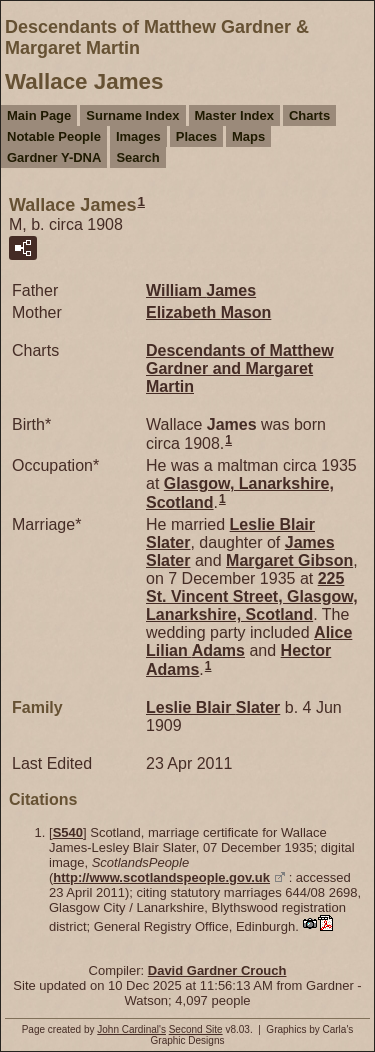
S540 (68, 832)
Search (137, 157)
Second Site (196, 1029)
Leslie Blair (213, 707)
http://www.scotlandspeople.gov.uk (161, 877)
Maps (248, 136)
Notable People (54, 136)
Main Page (39, 115)
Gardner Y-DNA (54, 157)
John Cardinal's (131, 1029)
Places (196, 136)
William (201, 290)
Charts (309, 115)
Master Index (234, 115)
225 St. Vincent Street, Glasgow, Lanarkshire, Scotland (252, 596)
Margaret (289, 560)
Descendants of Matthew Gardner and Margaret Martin (240, 368)
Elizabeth (208, 312)
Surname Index (132, 115)
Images (138, 136)
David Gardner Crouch (217, 970)
